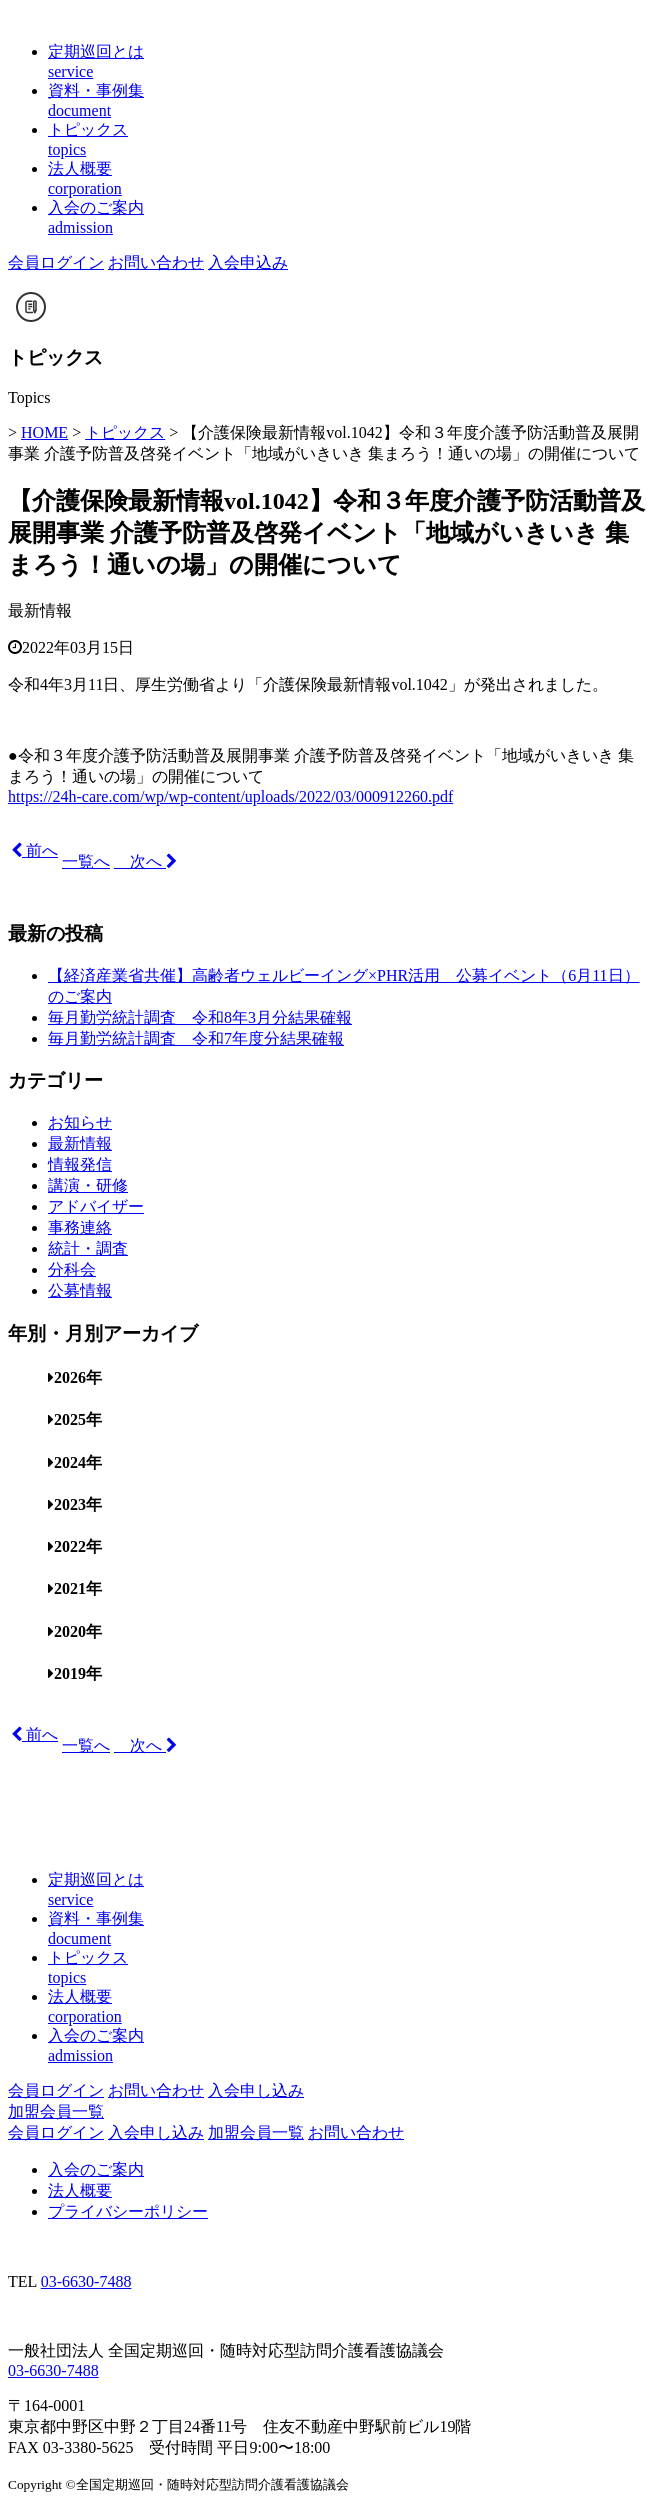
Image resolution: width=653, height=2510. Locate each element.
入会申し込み (256, 2090)
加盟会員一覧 (56, 2111)
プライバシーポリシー (128, 2211)
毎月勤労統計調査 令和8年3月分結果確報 (200, 1017)
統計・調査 (88, 1248)
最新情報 (40, 610)
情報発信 (80, 1164)
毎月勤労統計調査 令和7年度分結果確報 (196, 1038)
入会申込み (248, 262)
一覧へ (86, 861)
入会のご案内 (96, 2169)
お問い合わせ (156, 262)
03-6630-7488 (86, 2281)
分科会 (72, 1269)
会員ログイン (56, 262)
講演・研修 (88, 1185)
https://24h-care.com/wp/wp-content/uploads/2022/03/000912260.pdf (230, 796)
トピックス (125, 432)
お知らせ (80, 1122)
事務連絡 (80, 1227)
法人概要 (80, 2190)
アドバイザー (96, 1206)
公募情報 (80, 1290)
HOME (44, 432)
